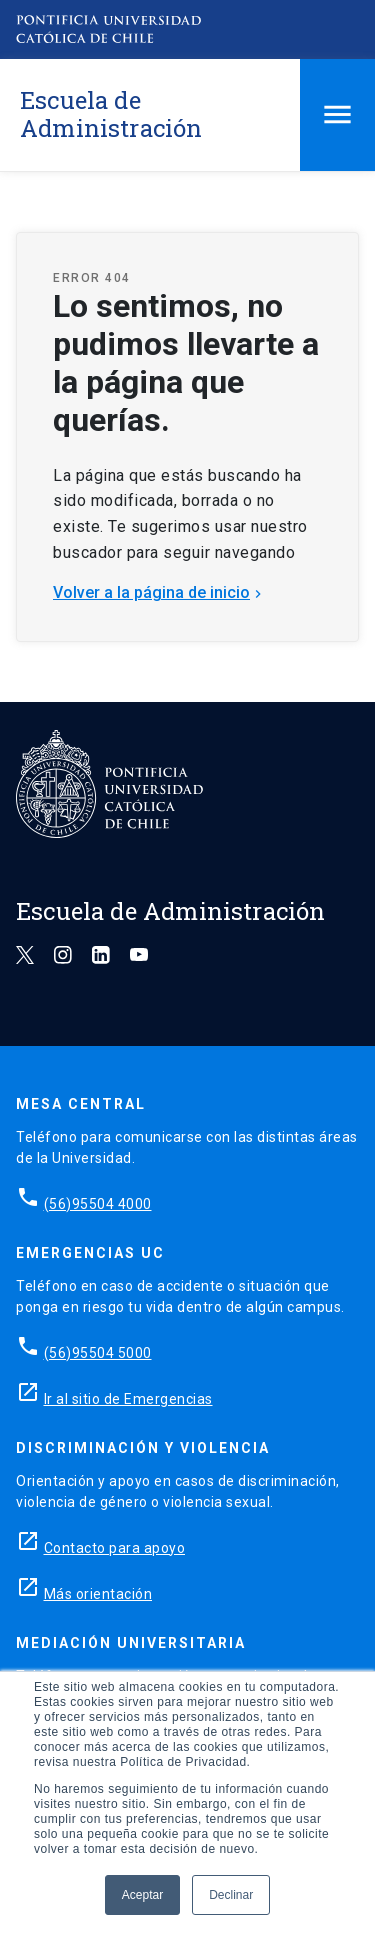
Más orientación (98, 1594)
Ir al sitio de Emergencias (128, 1399)
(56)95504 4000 (98, 1204)
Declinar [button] (231, 1895)
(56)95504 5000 (98, 1353)
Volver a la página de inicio (159, 592)
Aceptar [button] (142, 1895)
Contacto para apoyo (115, 1548)
